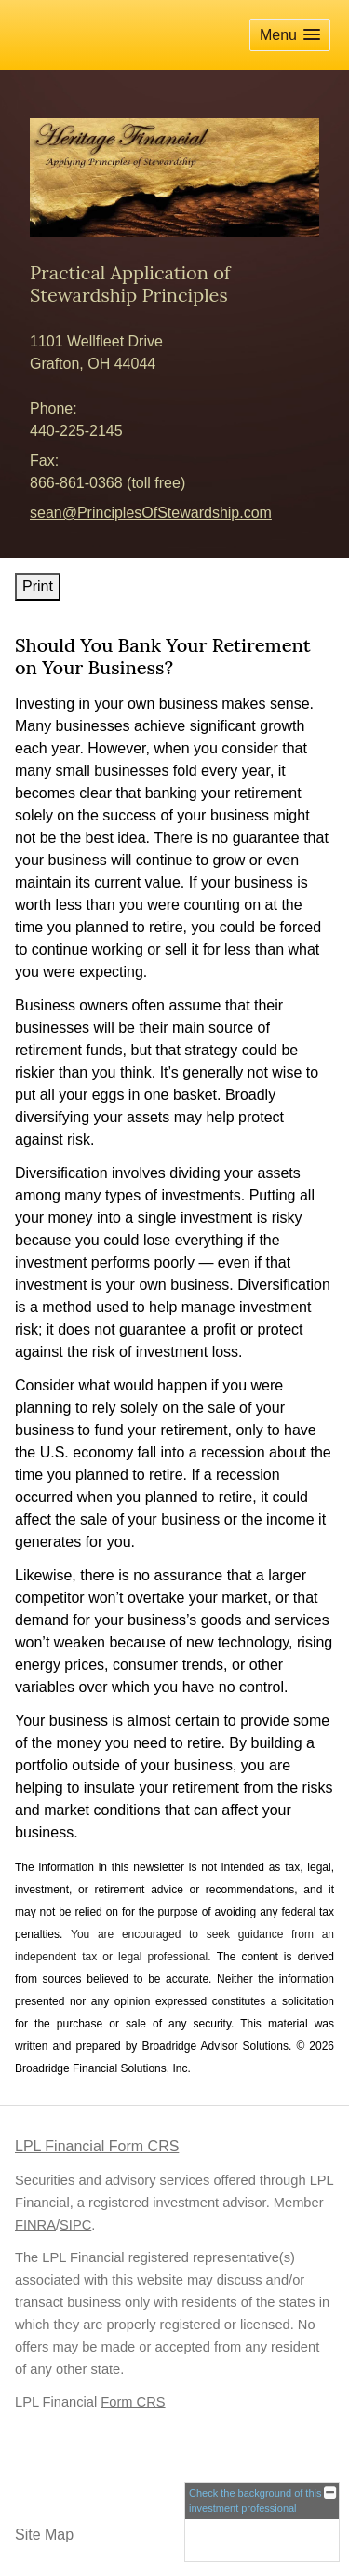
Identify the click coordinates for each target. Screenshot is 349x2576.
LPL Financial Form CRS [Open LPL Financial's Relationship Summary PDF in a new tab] (97, 2146)
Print (37, 586)
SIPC (75, 2224)
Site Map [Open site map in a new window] (44, 2534)
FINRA (35, 2224)
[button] (289, 35)
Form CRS (133, 2401)
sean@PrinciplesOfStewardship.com (151, 513)
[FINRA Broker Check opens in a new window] (262, 2522)
